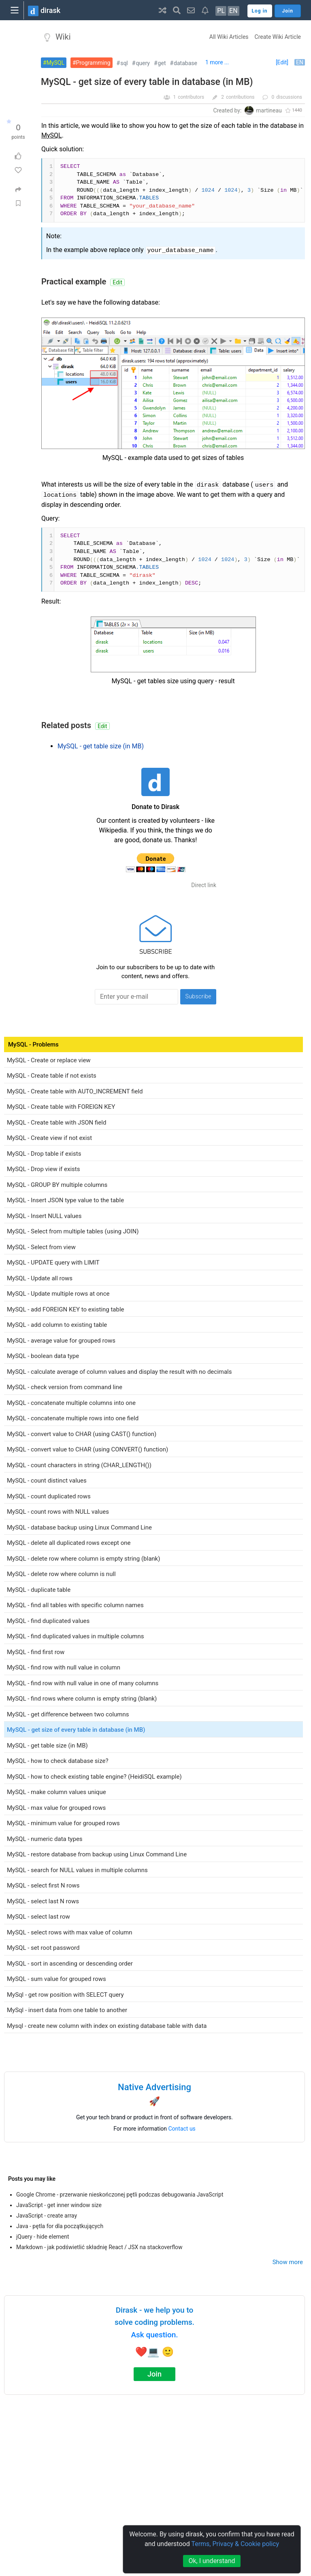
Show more (288, 2262)
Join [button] (287, 11)
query (143, 63)
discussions (289, 97)
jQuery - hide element (42, 2236)
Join (154, 2374)
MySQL (55, 62)
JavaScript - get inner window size (59, 2205)
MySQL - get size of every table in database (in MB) (147, 81)
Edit (117, 282)
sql (124, 63)
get (162, 63)
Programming (93, 62)
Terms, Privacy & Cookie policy (235, 2544)
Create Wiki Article (278, 37)
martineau (268, 110)
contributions (240, 97)
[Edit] (282, 62)
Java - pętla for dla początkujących (59, 2226)
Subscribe (198, 996)
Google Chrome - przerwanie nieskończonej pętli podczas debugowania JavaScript (120, 2194)
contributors (191, 97)
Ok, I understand (211, 2561)
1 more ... (217, 62)
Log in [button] (260, 11)
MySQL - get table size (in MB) (101, 746)
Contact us (182, 2128)
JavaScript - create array (46, 2215)
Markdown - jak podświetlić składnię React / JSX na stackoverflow (99, 2247)
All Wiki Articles (229, 37)
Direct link (203, 885)
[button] (162, 10)
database (185, 63)
